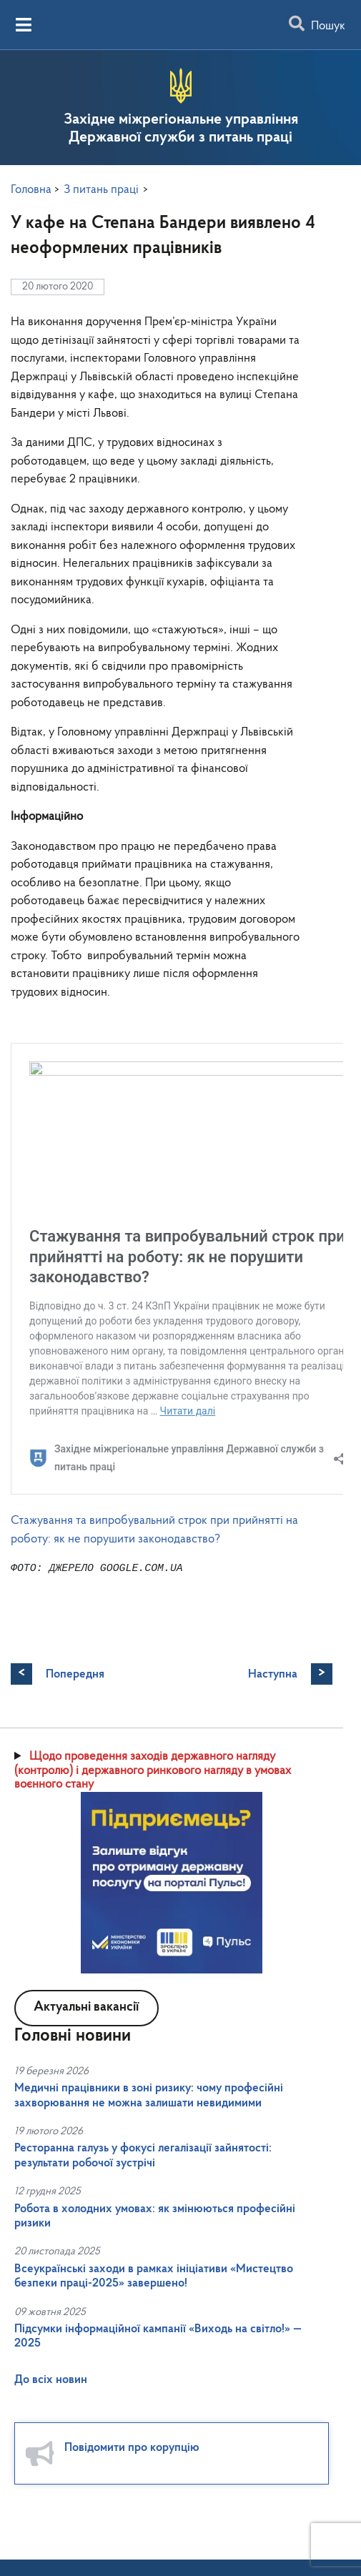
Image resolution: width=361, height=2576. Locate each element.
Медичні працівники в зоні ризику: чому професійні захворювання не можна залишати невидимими (148, 2358)
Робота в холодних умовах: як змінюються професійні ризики (154, 2479)
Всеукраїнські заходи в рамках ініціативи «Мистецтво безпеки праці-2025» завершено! (153, 2539)
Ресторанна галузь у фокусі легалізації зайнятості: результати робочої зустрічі (143, 2418)
